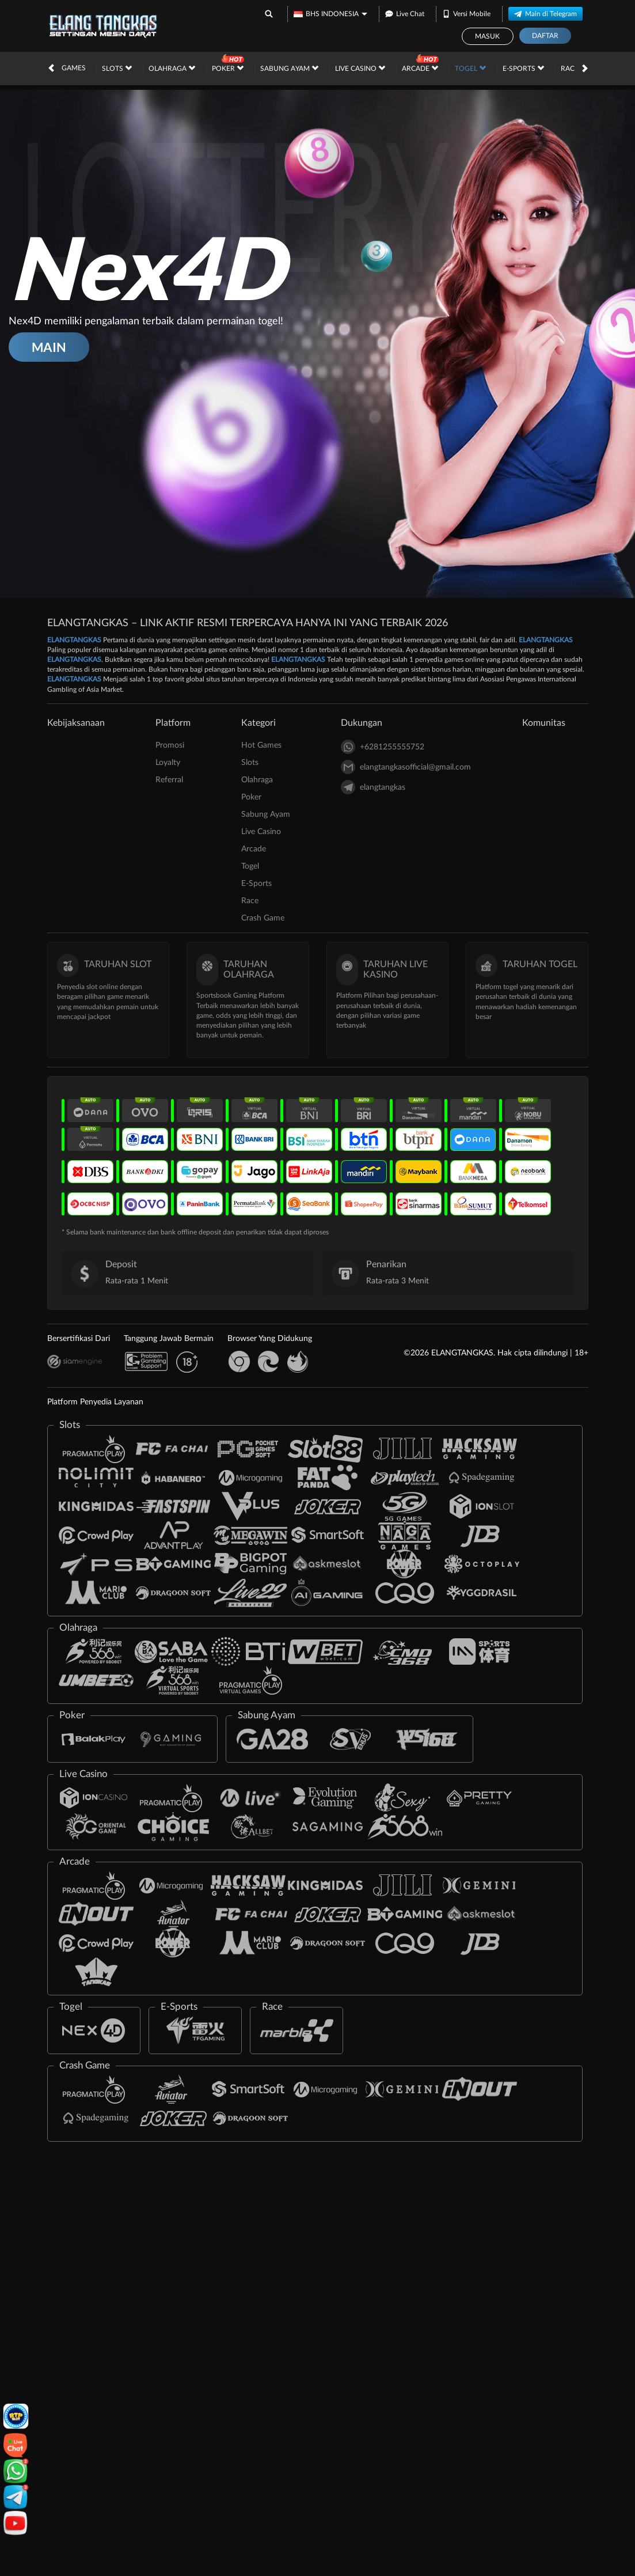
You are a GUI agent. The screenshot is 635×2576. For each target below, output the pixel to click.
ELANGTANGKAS (74, 640)
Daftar (545, 35)
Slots (117, 68)
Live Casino (360, 68)
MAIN (49, 347)
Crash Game (262, 918)
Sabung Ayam (289, 68)
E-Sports (523, 68)
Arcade (420, 68)
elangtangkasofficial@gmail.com (406, 767)
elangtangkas (373, 787)
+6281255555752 (382, 747)
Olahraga (172, 68)
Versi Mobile (466, 13)
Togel (470, 68)
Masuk (487, 36)
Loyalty (167, 763)
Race (574, 68)
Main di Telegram (545, 13)
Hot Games (65, 68)
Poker (228, 68)
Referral (169, 780)
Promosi (169, 745)
